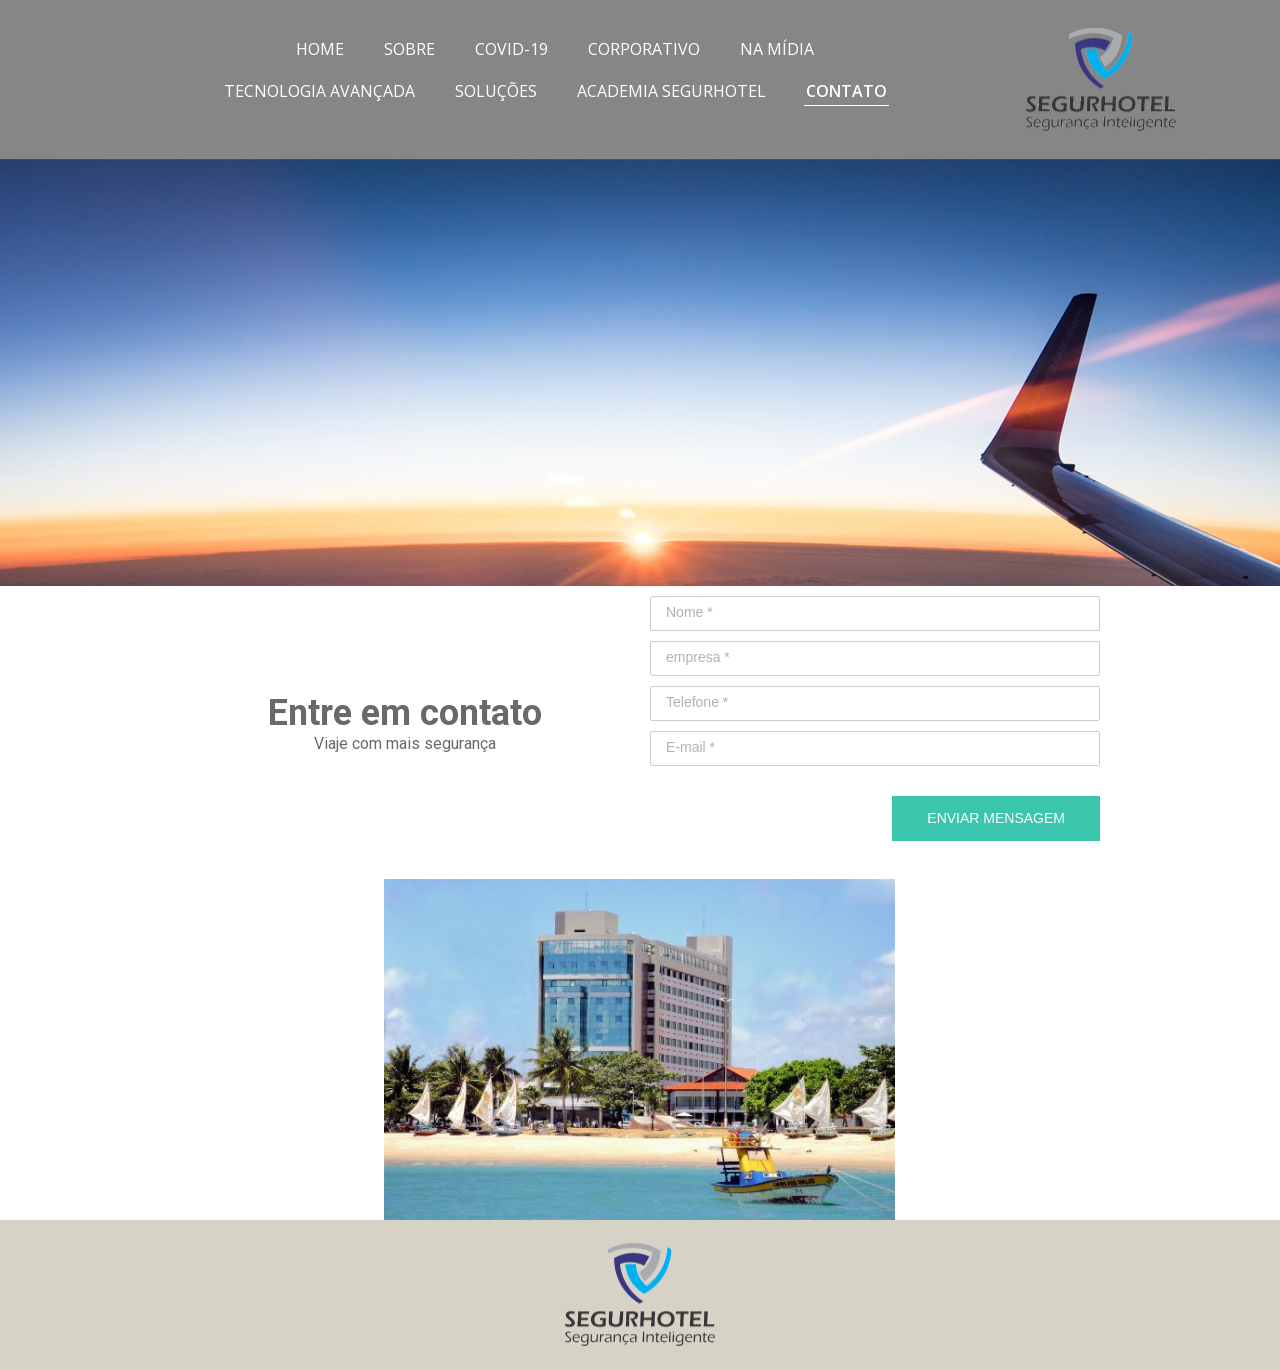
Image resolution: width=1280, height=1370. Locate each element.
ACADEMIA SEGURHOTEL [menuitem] (671, 91)
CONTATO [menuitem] (846, 91)
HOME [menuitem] (320, 49)
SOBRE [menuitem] (409, 49)
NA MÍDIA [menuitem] (777, 49)
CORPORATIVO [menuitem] (644, 49)
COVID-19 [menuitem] (511, 49)
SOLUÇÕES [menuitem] (496, 91)
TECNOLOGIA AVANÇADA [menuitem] (319, 91)
